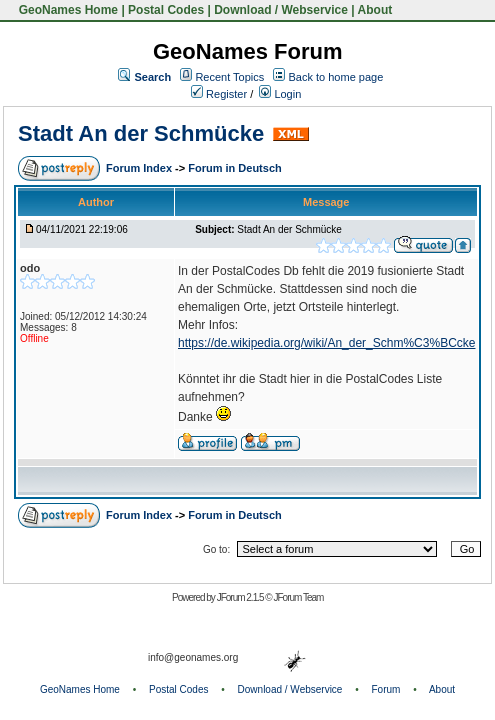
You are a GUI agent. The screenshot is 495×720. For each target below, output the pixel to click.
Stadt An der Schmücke (141, 133)
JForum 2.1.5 (241, 597)
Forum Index (140, 168)
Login (280, 94)
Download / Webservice (281, 10)
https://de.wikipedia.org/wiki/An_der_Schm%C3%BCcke (326, 343)
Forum (386, 689)
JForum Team (298, 597)
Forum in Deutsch (235, 168)
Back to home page (336, 77)
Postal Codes (166, 10)
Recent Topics (229, 77)
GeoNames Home (66, 10)
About (375, 10)
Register (219, 94)
